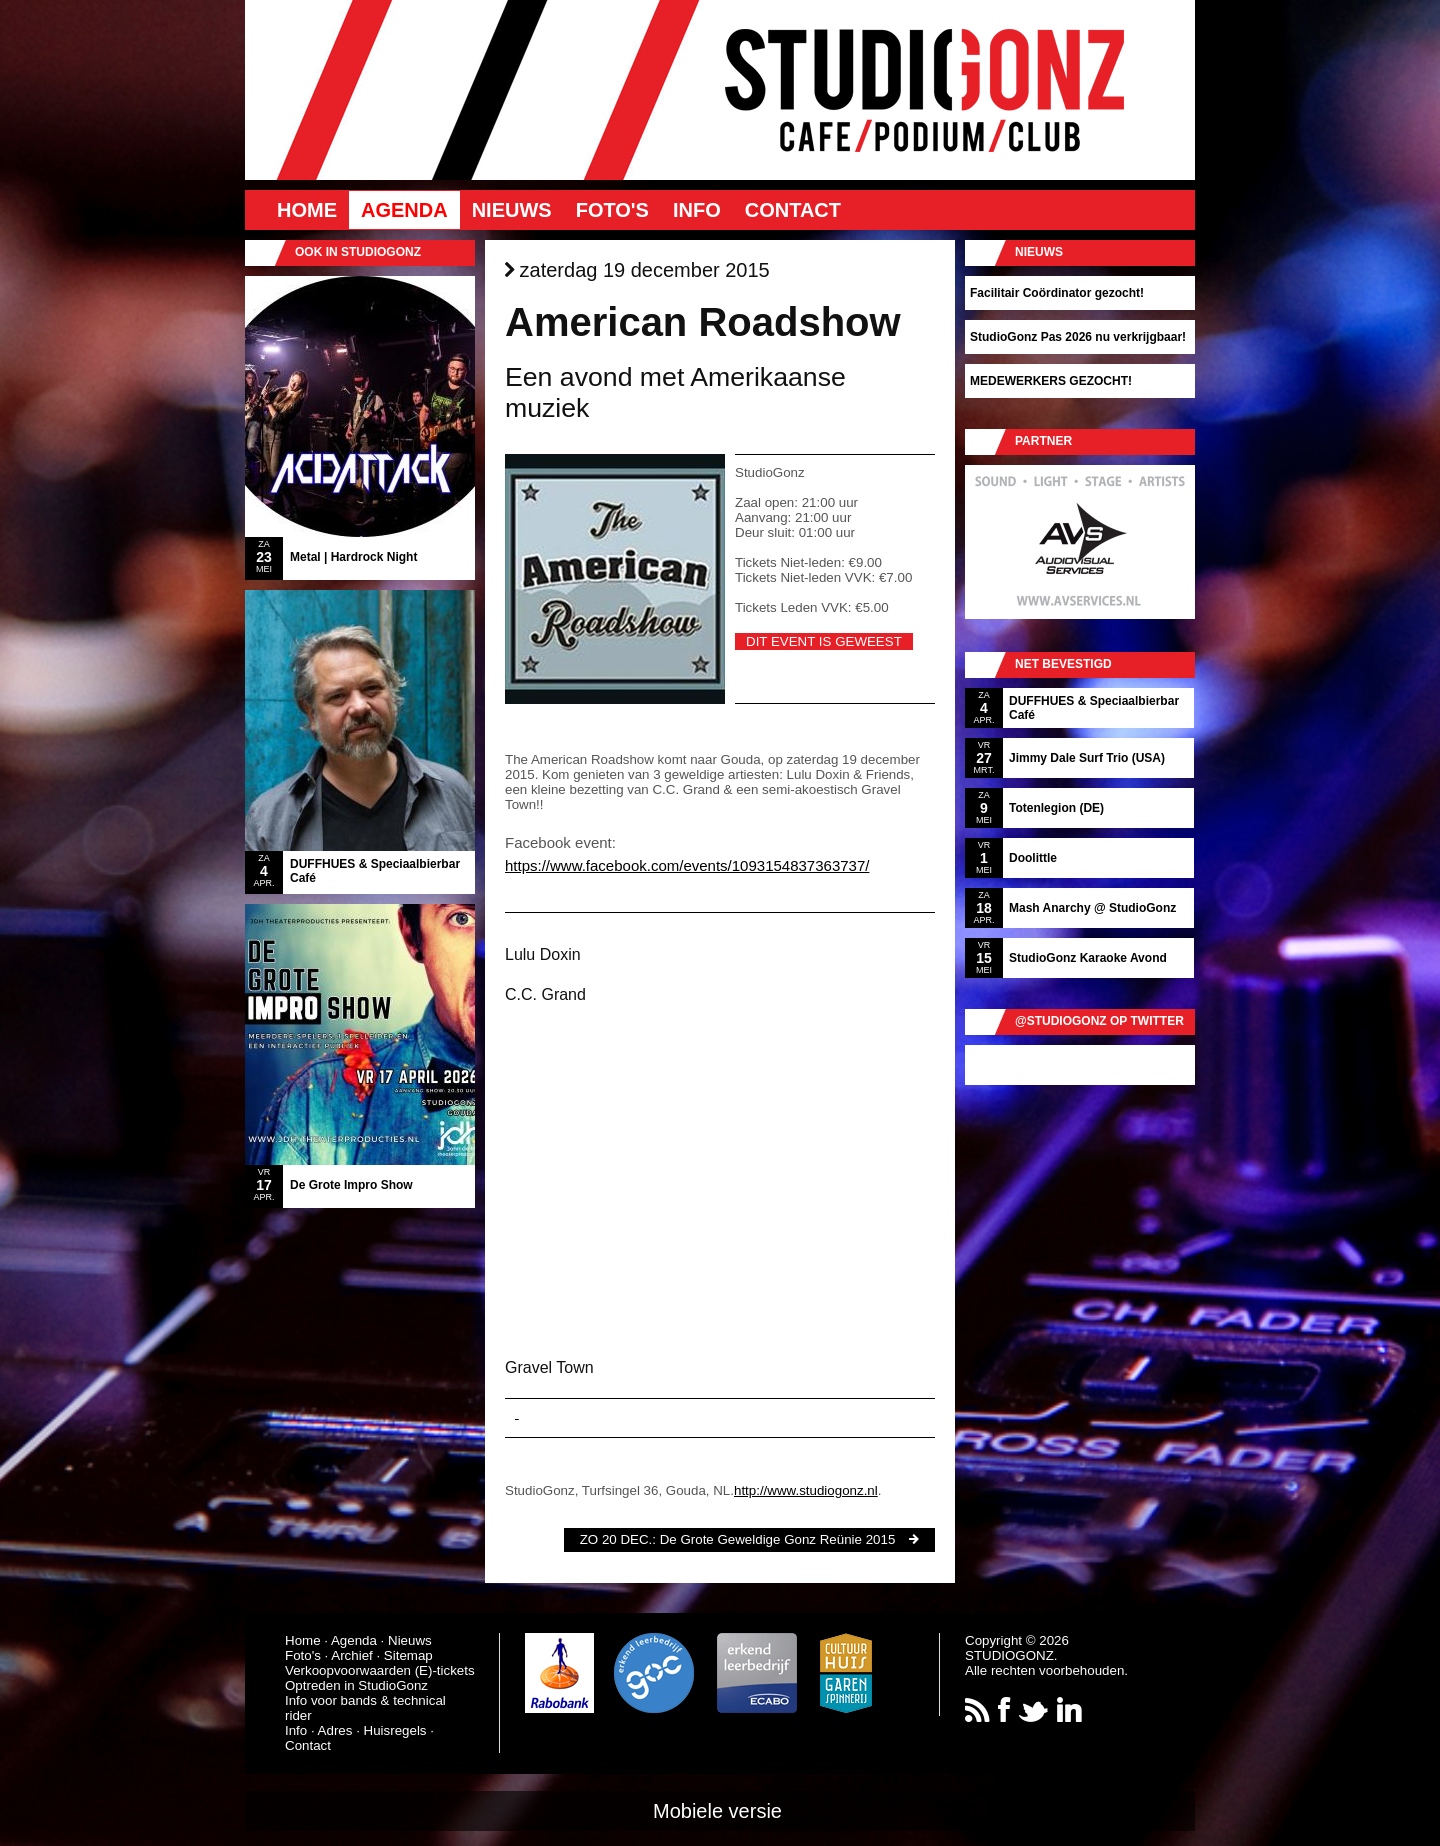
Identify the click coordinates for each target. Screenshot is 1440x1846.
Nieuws (512, 210)
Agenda (404, 210)
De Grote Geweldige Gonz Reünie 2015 (778, 1539)
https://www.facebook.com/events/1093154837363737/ (687, 865)
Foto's (612, 210)
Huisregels (395, 1730)
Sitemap (408, 1655)
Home (307, 210)
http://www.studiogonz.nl (806, 1490)
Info (697, 210)
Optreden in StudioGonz (356, 1685)
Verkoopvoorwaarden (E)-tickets (380, 1670)
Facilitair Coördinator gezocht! (1057, 293)
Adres (335, 1730)
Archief (351, 1655)
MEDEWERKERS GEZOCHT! (1051, 381)
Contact (793, 210)
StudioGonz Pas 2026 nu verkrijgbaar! (1078, 337)
